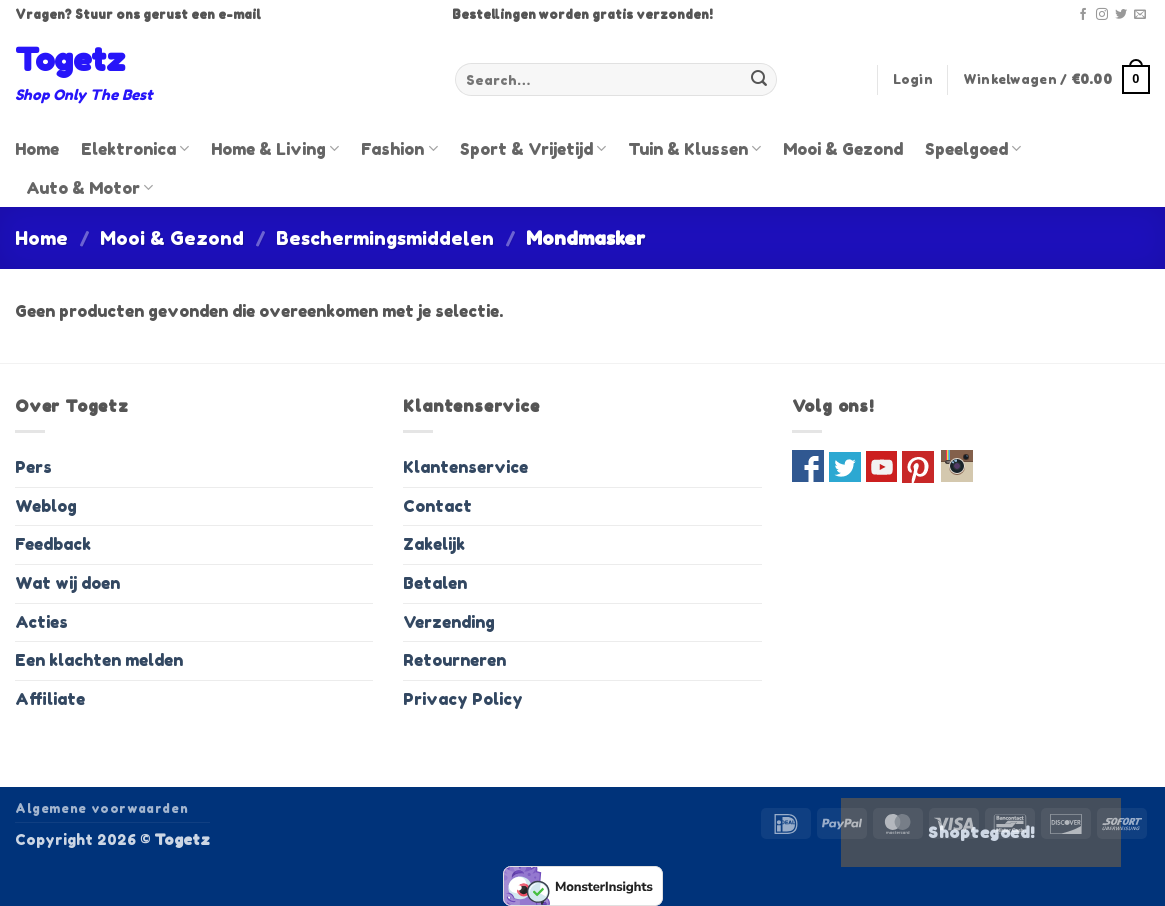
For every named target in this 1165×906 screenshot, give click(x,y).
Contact (437, 506)
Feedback (53, 544)
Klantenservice (465, 467)
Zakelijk (434, 544)
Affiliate (50, 699)
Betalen (435, 583)
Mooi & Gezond (843, 149)
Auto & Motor (89, 188)
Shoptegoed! (981, 832)
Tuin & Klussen (694, 149)
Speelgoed (973, 149)
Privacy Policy (463, 699)
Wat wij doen (67, 583)
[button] (913, 80)
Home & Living (275, 149)
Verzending (449, 622)
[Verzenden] (759, 80)
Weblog (46, 506)
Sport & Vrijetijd (533, 149)
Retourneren (454, 660)
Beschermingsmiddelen (385, 238)
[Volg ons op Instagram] (1102, 15)
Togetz (70, 60)
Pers (33, 467)
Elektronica (135, 149)
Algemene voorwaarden (101, 808)
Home (37, 149)
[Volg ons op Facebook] (1083, 15)
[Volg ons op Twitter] (1121, 15)
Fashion (399, 149)
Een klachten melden (99, 660)
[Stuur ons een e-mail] (1140, 15)
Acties (41, 622)
